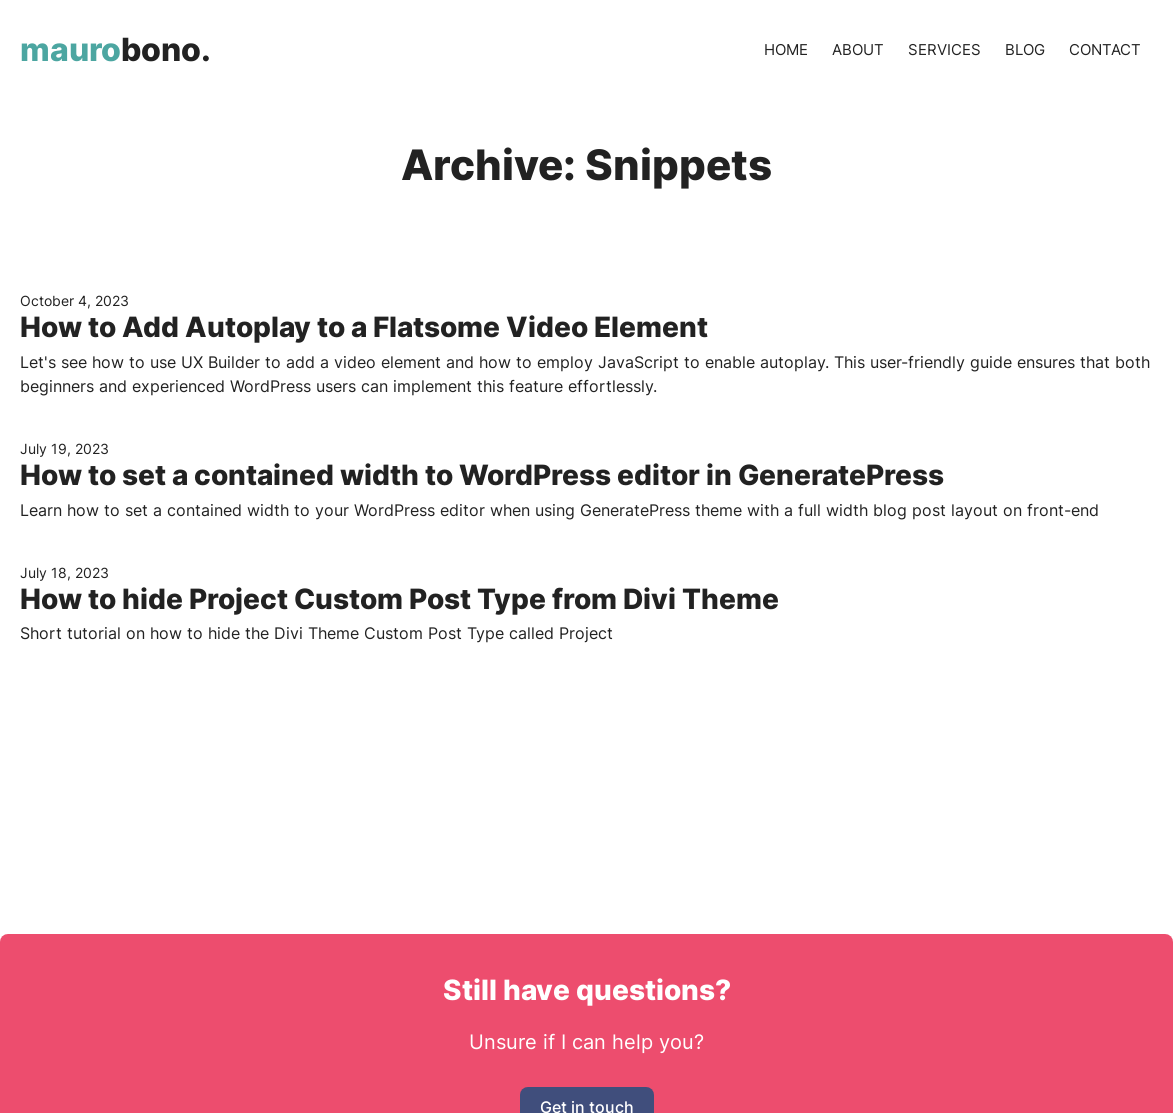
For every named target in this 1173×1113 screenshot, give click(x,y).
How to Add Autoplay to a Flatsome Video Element (364, 327)
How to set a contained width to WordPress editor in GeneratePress (482, 475)
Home (786, 49)
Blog (1025, 49)
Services (944, 49)
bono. (115, 49)
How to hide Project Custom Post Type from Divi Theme (399, 599)
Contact (1105, 49)
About (858, 49)
